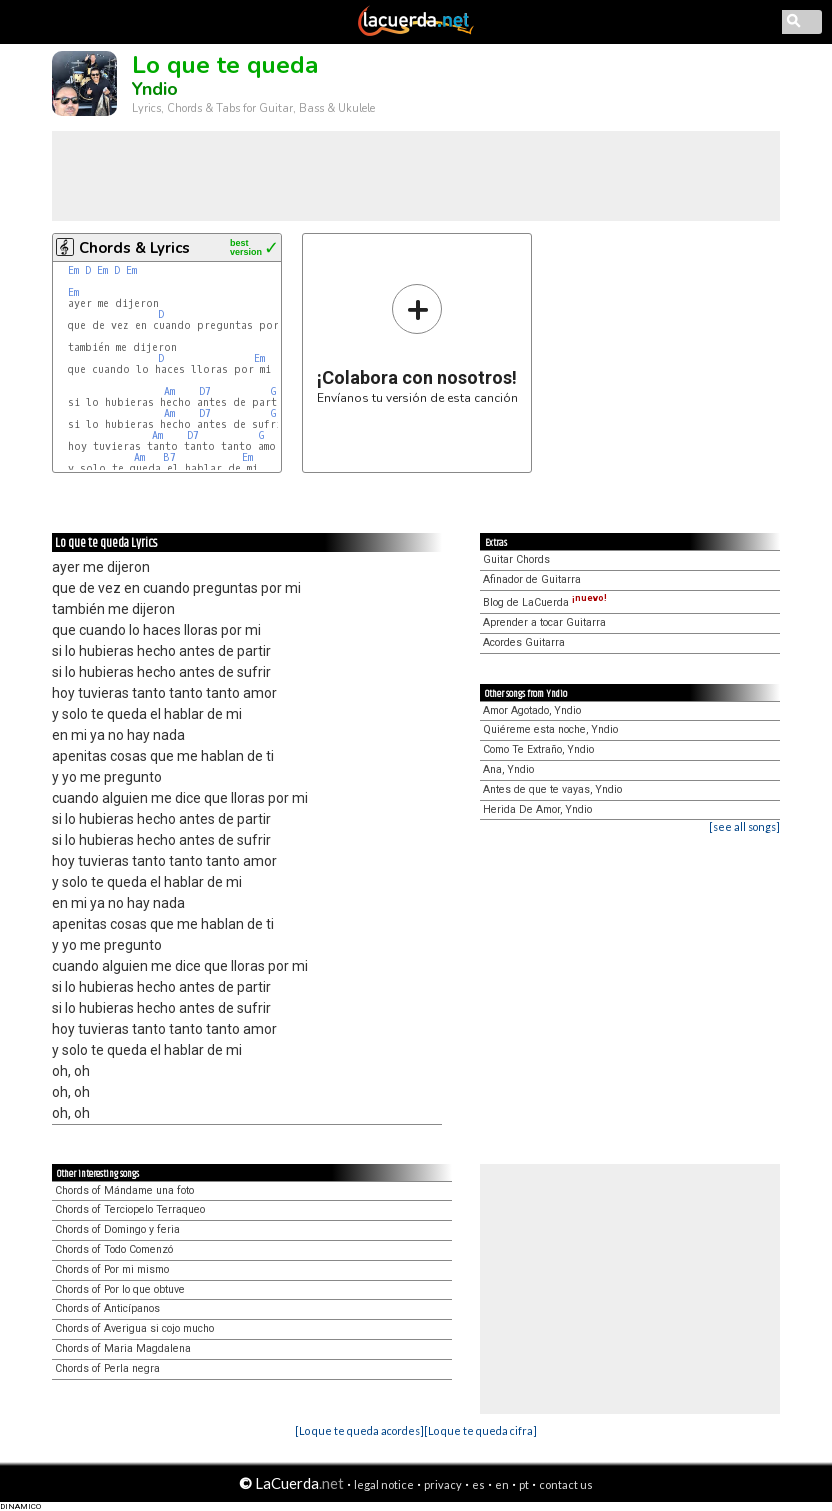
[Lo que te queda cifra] (480, 1430)
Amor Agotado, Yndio (532, 710)
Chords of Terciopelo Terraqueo (130, 1209)
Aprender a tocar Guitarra (544, 622)
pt (524, 1484)
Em (73, 270)
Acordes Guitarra (524, 642)
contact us (566, 1484)
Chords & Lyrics (134, 248)
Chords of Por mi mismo (112, 1269)
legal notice (384, 1484)
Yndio (155, 89)
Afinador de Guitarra (532, 579)
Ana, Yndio (508, 769)
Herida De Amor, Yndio (537, 809)
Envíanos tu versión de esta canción (417, 343)
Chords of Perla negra (107, 1368)
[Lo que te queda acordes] (359, 1430)
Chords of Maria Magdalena (123, 1348)
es (478, 1484)
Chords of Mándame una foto (124, 1190)
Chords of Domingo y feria (117, 1229)
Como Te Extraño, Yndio (538, 749)
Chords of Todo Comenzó (114, 1249)
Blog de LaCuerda (545, 602)
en (502, 1484)
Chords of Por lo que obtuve (120, 1289)
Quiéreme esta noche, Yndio (550, 729)
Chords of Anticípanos (107, 1308)
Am (169, 391)
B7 (169, 457)
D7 (205, 391)
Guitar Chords (516, 559)
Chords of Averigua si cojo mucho (134, 1328)
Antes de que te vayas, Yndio (552, 789)
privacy (443, 1484)
